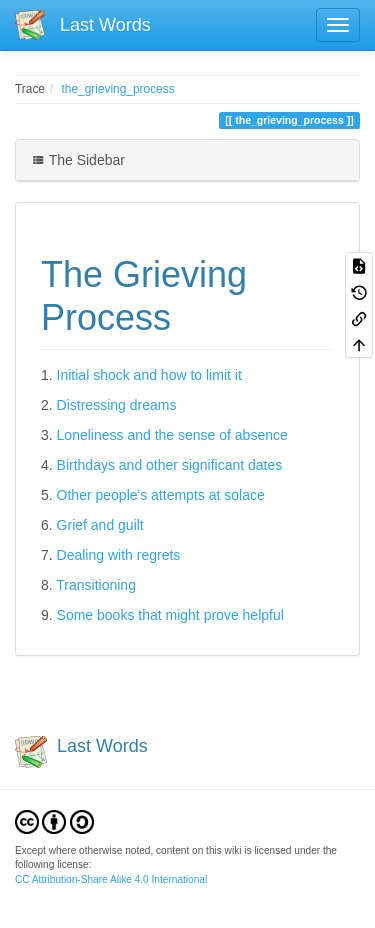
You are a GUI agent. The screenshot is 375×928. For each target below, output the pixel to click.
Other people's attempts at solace (161, 495)
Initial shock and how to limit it (149, 375)
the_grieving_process (118, 89)
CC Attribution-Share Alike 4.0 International (111, 879)
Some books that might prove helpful (170, 615)
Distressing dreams (117, 405)
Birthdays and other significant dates (170, 465)
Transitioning (96, 585)
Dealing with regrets (119, 555)
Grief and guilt (100, 525)
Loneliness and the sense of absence (172, 435)
